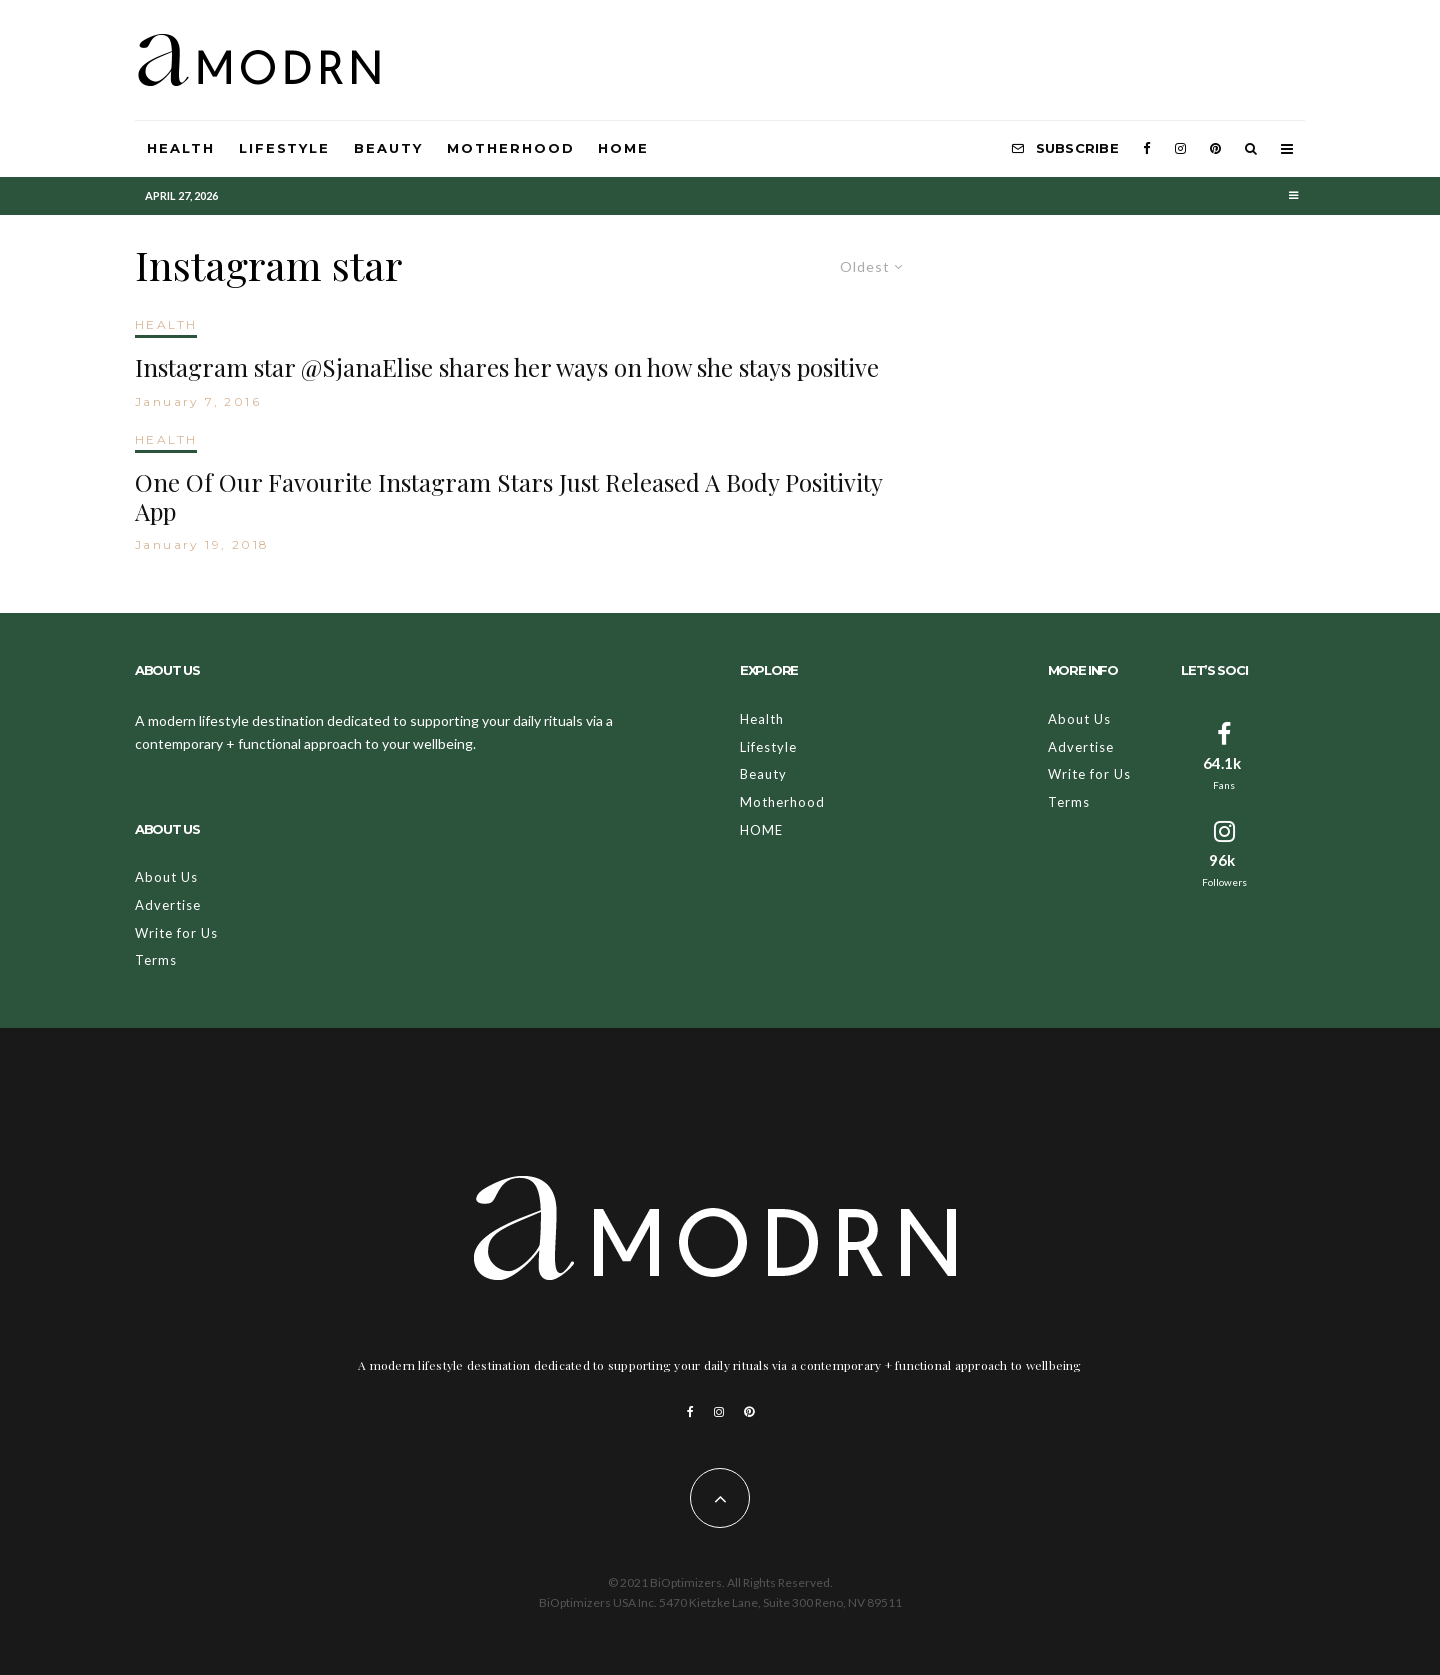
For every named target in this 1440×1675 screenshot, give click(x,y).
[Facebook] (1147, 149)
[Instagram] (1180, 149)
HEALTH (166, 324)
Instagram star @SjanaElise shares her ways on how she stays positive (507, 367)
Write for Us (176, 933)
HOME (623, 148)
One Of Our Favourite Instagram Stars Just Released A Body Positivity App (508, 497)
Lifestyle (285, 148)
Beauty (388, 148)
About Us (166, 877)
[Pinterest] (1215, 149)
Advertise (168, 905)
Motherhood (511, 148)
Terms (156, 960)
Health (181, 148)
